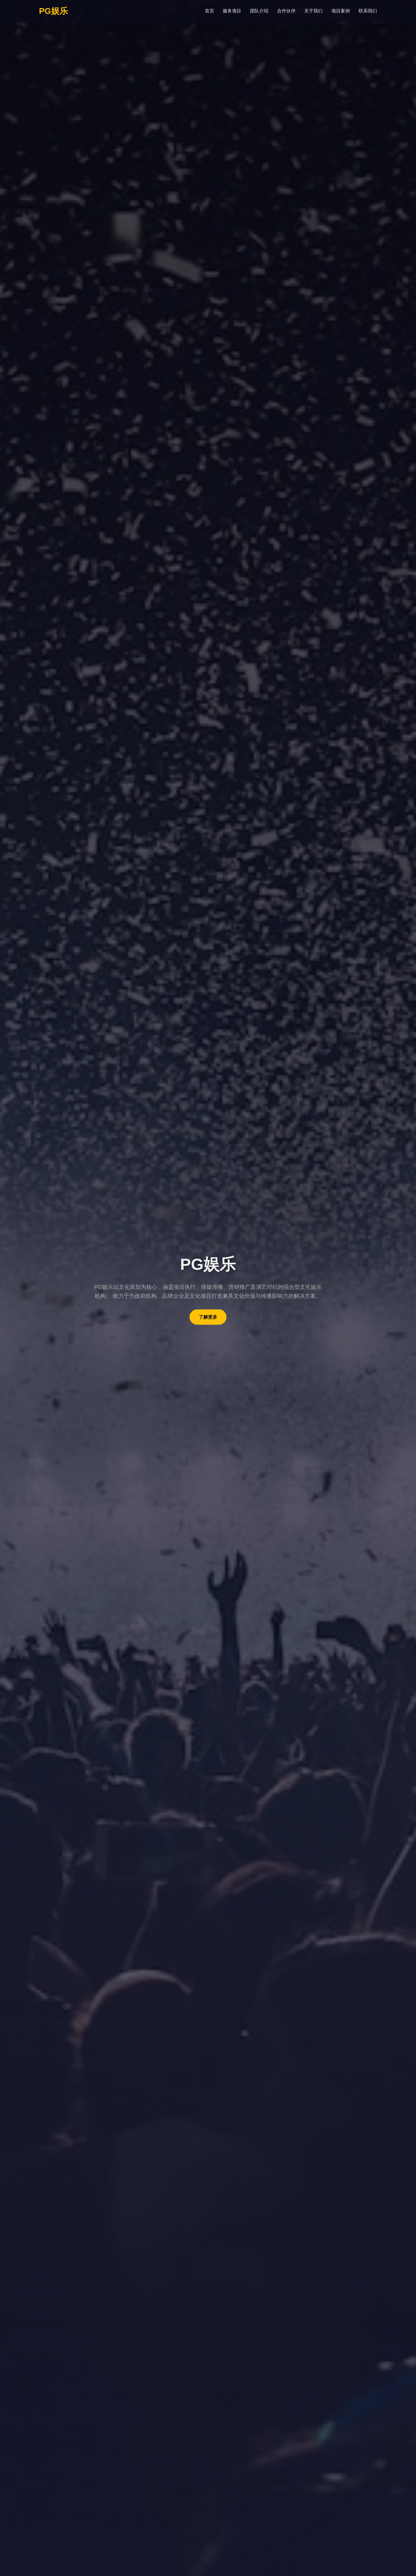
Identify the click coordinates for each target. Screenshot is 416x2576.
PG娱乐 (53, 11)
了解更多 (208, 1317)
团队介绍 (259, 10)
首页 (209, 10)
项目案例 (340, 10)
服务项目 (232, 10)
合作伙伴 (286, 10)
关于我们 (313, 10)
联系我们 (368, 10)
